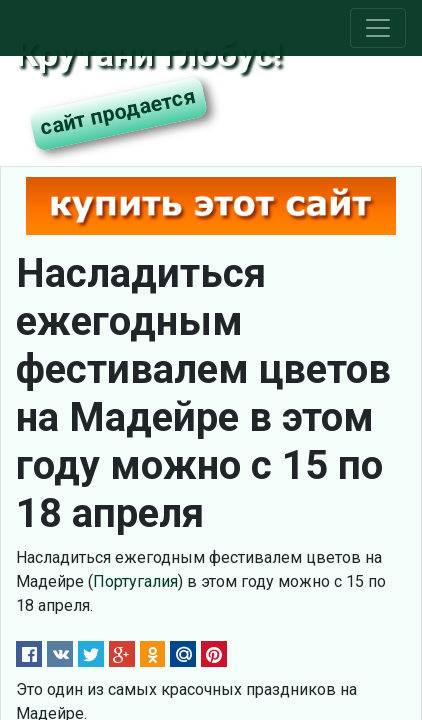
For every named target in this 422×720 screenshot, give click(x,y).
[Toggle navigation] (378, 28)
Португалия (135, 581)
